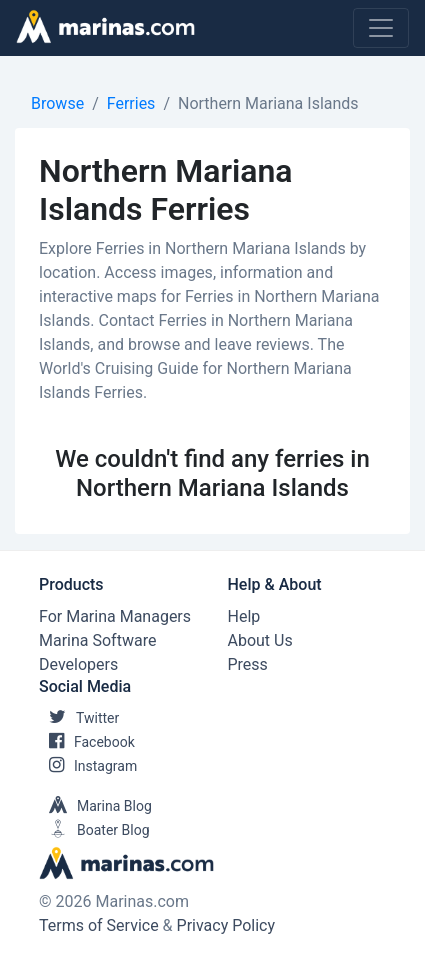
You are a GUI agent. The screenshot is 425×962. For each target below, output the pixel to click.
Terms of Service (99, 925)
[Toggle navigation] (381, 28)
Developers (78, 664)
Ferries (131, 103)
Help (244, 616)
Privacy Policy (226, 925)
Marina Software (97, 640)
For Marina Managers (115, 616)
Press (248, 664)
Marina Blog (95, 806)
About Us (260, 640)
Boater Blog (94, 830)
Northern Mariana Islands (268, 103)
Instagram (88, 766)
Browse (57, 103)
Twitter (79, 718)
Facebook (87, 742)
